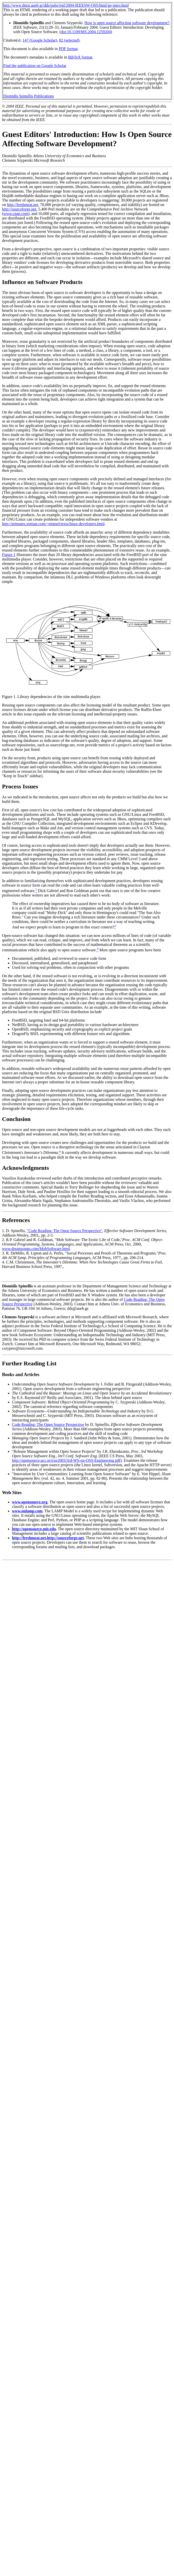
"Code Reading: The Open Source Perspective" (64, 1231)
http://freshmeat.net (22, 205)
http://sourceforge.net (19, 209)
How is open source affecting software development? (126, 23)
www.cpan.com (15, 213)
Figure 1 (8, 555)
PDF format (68, 49)
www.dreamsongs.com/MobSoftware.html (36, 1249)
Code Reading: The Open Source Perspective (48, 1424)
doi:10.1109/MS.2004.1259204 (86, 32)
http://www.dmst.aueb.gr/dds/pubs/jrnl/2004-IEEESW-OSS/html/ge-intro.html (66, 5)
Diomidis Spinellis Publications (28, 96)
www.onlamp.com (27, 1511)
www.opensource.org (29, 1502)
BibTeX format (80, 57)
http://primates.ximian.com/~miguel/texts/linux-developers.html (53, 524)
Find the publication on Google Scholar (34, 66)
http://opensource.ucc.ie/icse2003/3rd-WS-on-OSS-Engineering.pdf (66, 1460)
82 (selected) (69, 40)
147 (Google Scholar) (39, 40)
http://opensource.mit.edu (34, 1529)
